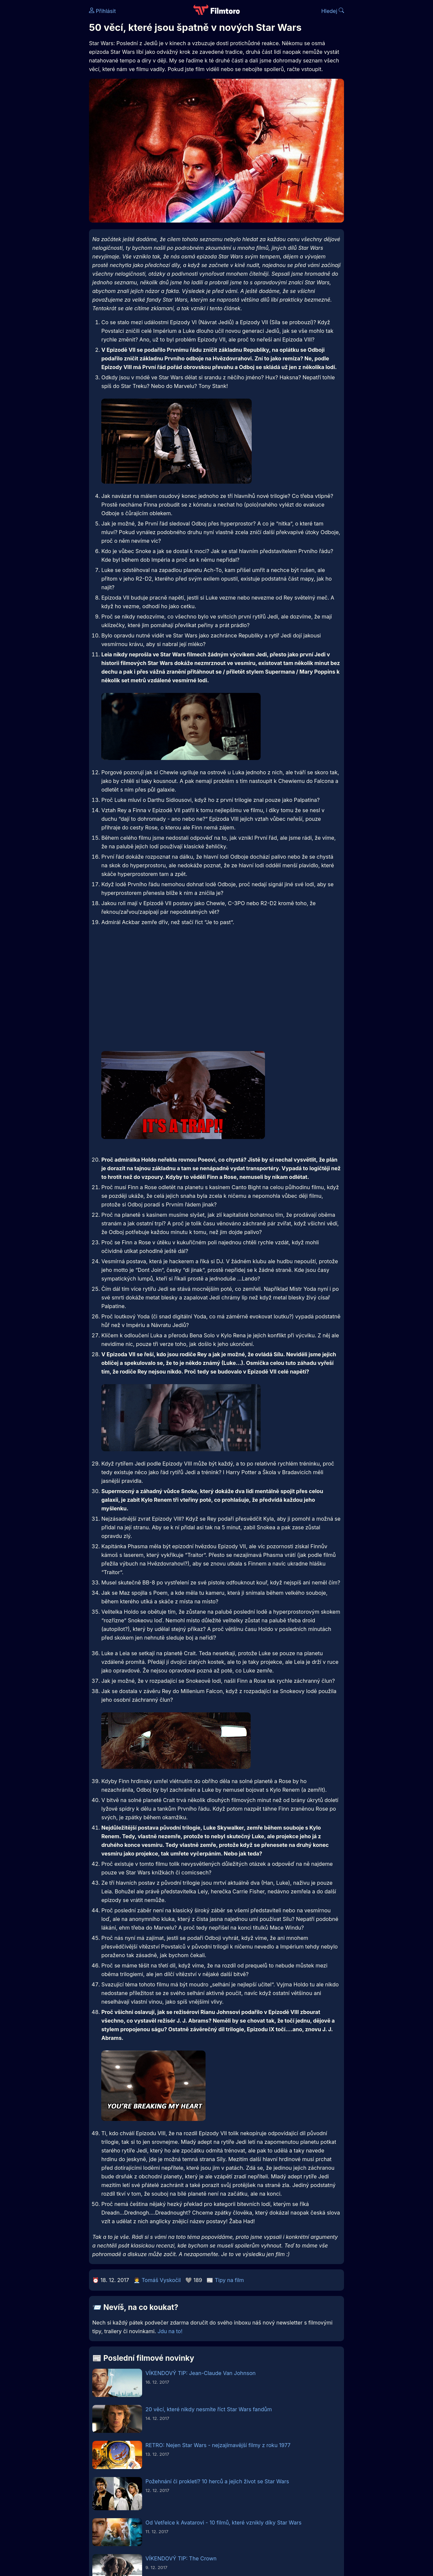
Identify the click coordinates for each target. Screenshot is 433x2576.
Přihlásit (102, 11)
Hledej (332, 11)
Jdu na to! (169, 2331)
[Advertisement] (221, 990)
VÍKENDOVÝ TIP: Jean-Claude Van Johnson (200, 2373)
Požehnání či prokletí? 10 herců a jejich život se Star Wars (217, 2481)
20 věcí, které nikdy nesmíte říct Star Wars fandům (208, 2409)
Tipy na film (229, 2280)
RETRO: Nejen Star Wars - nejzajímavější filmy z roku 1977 (218, 2445)
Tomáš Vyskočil (161, 2280)
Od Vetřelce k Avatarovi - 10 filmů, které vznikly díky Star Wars (223, 2522)
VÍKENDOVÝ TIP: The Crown (181, 2558)
